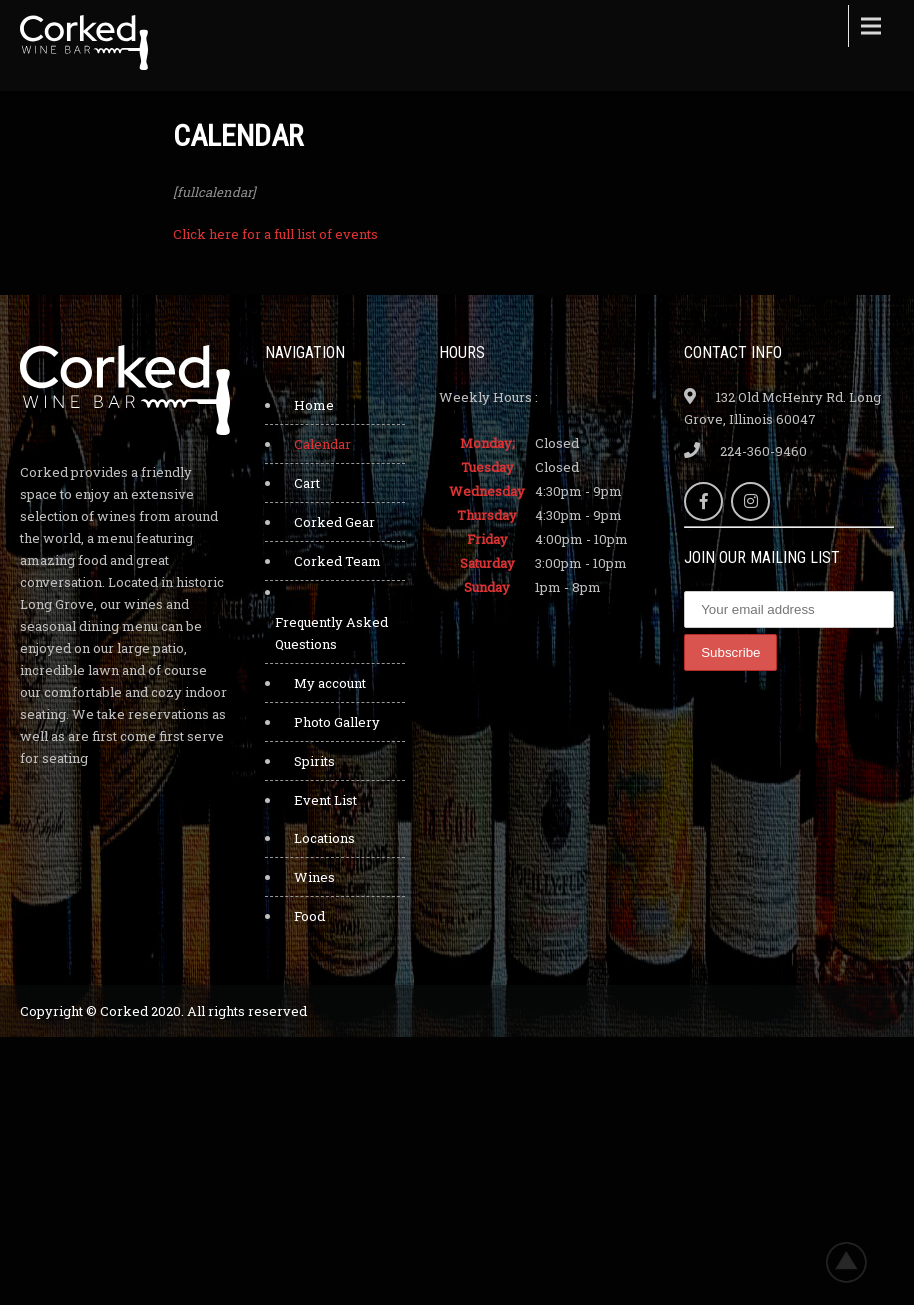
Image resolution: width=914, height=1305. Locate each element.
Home (314, 405)
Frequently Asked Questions (331, 633)
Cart (307, 483)
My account (330, 683)
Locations (324, 838)
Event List (325, 800)
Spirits (314, 761)
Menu (869, 26)
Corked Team (337, 561)
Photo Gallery (337, 722)
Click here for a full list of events (275, 234)
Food (309, 916)
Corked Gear (334, 522)
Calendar (322, 444)
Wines (314, 877)
